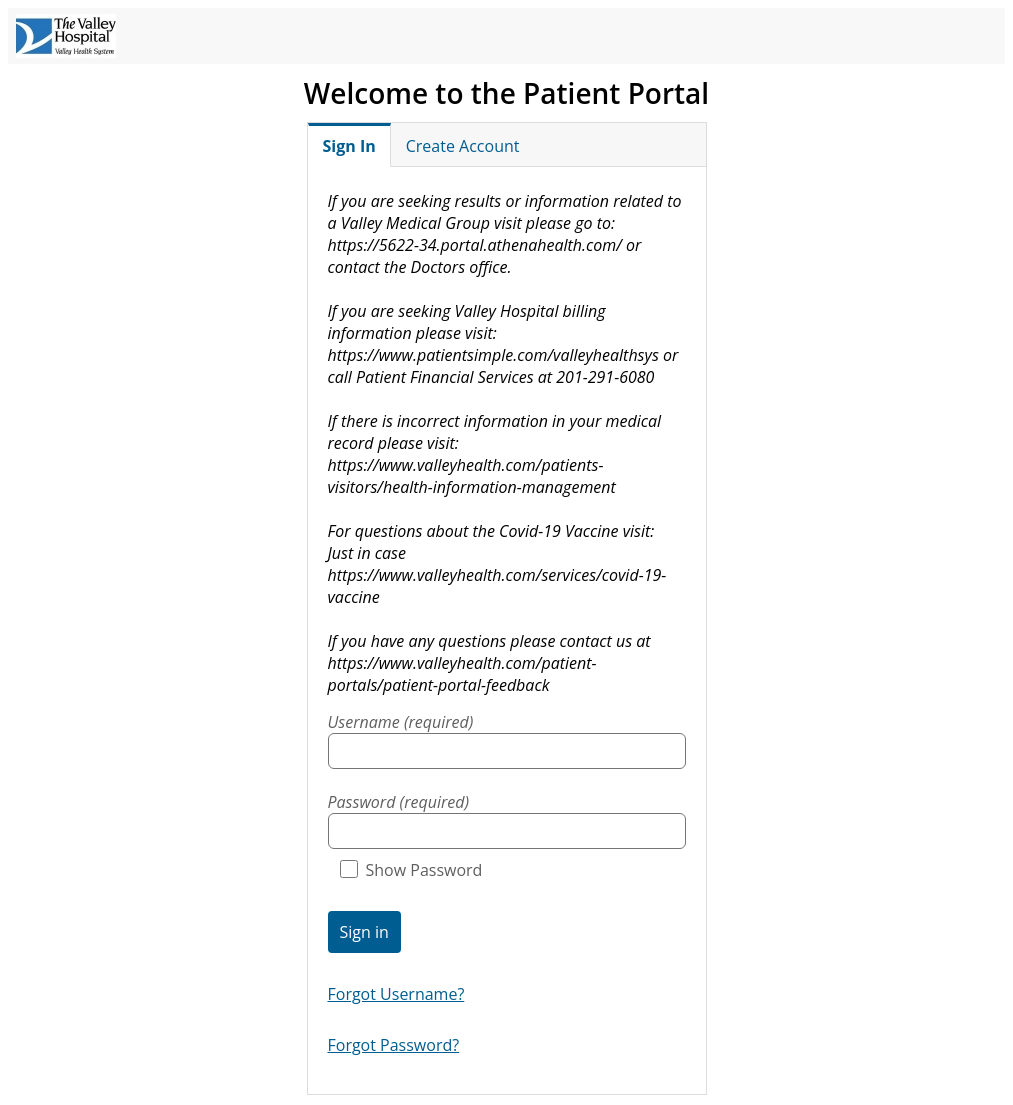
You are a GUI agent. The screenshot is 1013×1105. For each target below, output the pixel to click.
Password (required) (399, 802)
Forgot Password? (394, 1045)
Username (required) (401, 722)
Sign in (364, 932)
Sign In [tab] (349, 146)
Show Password (411, 870)
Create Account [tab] (463, 146)
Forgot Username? (396, 994)
